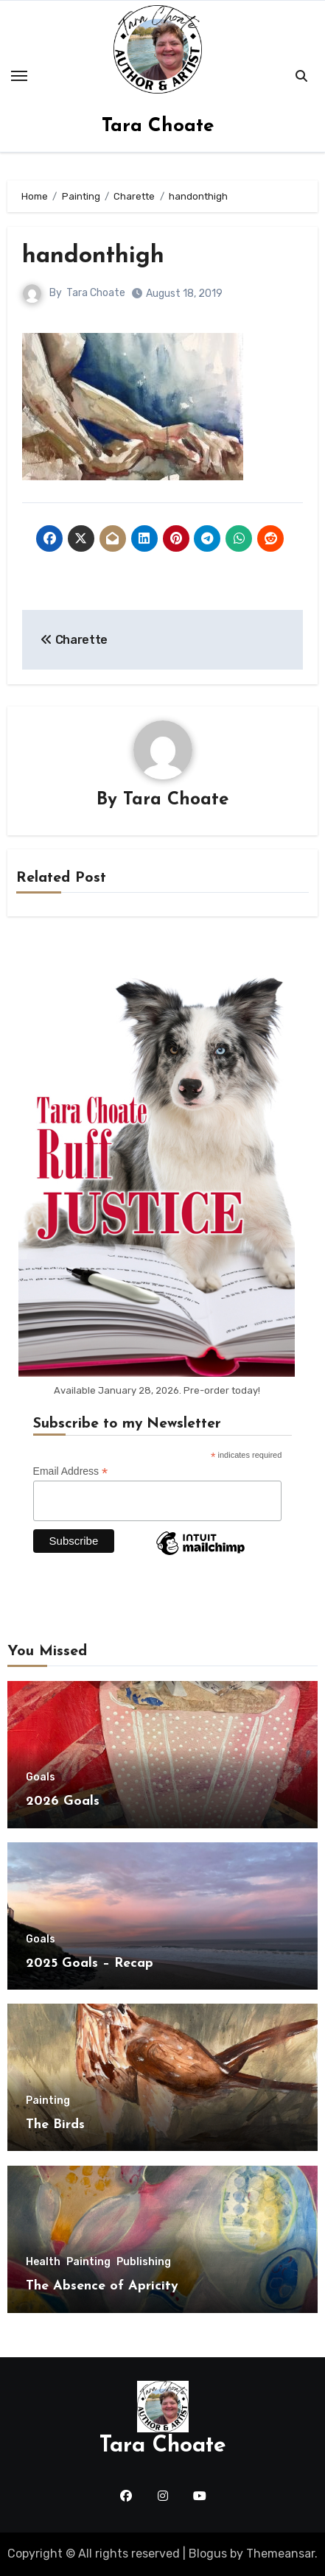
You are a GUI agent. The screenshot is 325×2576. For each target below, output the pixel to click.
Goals (40, 1777)
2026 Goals (62, 1801)
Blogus (208, 2554)
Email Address (70, 1471)
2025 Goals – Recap (89, 1963)
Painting (48, 2101)
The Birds (55, 2125)
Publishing (143, 2262)
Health (43, 2262)
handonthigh (93, 256)
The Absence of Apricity (102, 2286)
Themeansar (280, 2554)
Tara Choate (158, 126)
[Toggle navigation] (19, 76)
